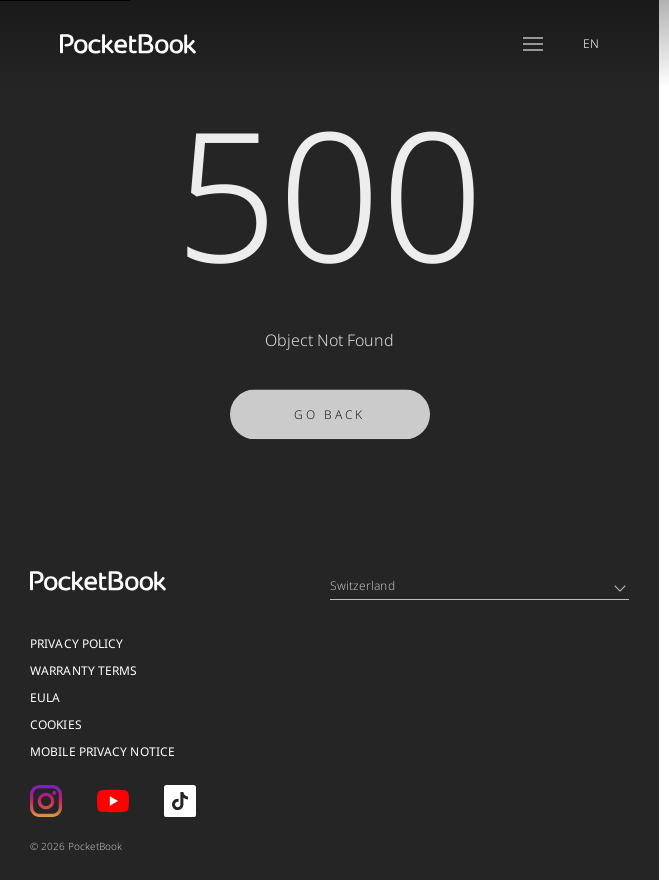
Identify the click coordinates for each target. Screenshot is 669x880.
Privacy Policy (76, 643)
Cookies (56, 724)
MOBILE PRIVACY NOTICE (102, 751)
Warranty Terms (83, 670)
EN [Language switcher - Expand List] (591, 43)
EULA (45, 697)
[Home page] (128, 44)
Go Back (329, 421)
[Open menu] (533, 44)
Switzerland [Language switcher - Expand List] (478, 585)
